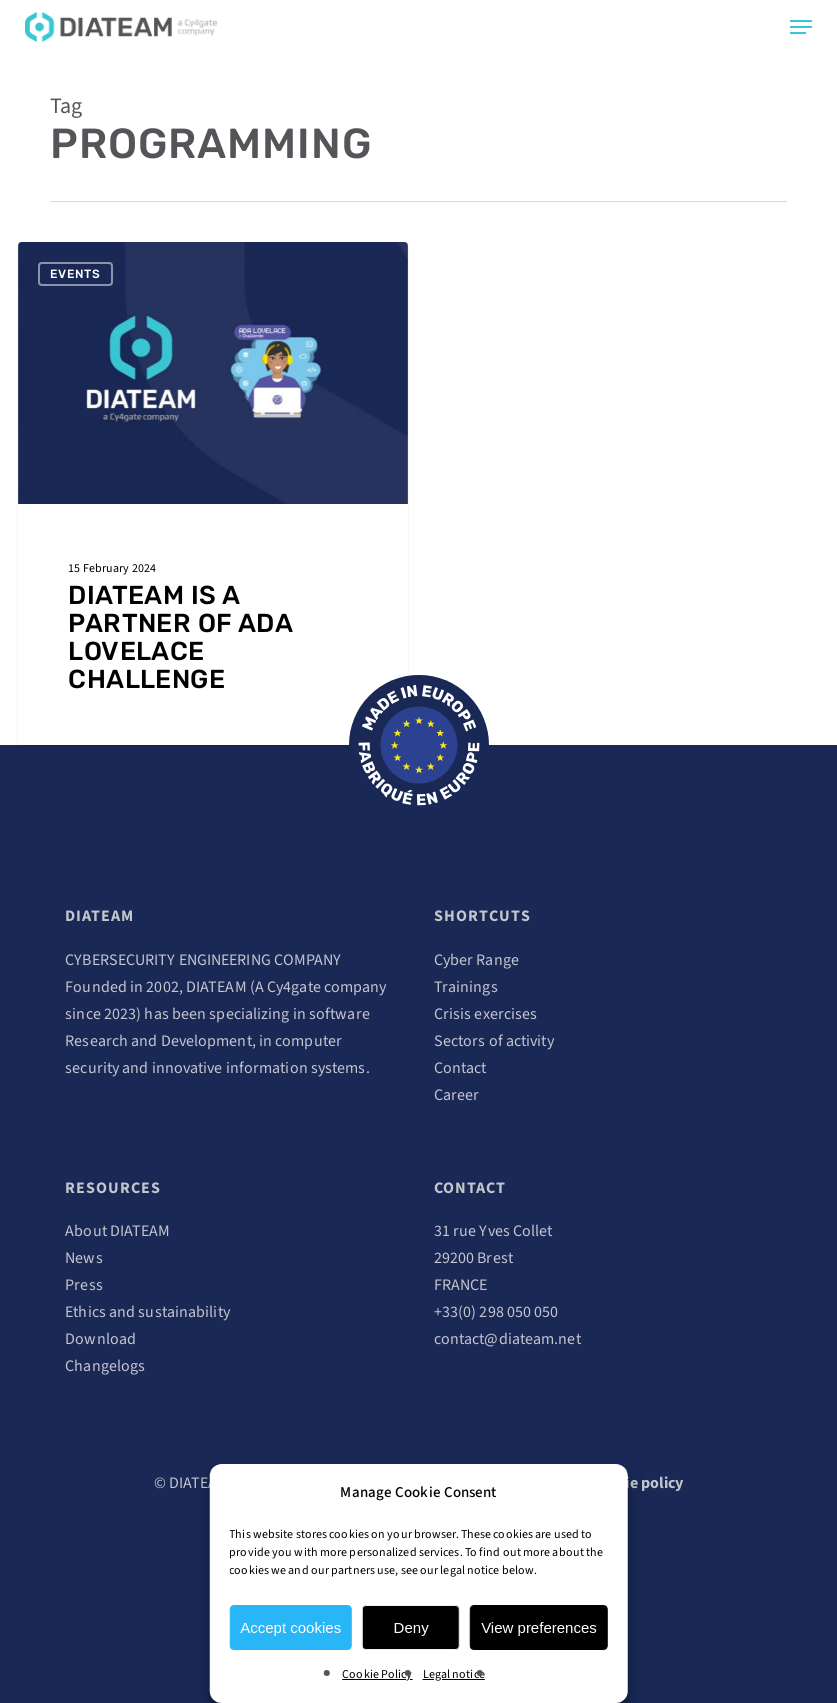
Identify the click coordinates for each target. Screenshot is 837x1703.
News (83, 1258)
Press (84, 1285)
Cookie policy (636, 1483)
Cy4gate (294, 987)
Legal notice (454, 1674)
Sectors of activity (494, 1041)
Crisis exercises (486, 1014)
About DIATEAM (117, 1231)
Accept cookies (290, 1627)
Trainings (466, 987)
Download (100, 1339)
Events (75, 274)
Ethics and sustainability (147, 1312)
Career (457, 1095)
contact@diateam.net (507, 1339)
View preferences (539, 1627)
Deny (411, 1627)
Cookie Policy (377, 1674)
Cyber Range (476, 960)
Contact (460, 1068)
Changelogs (105, 1366)
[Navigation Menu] (801, 27)
